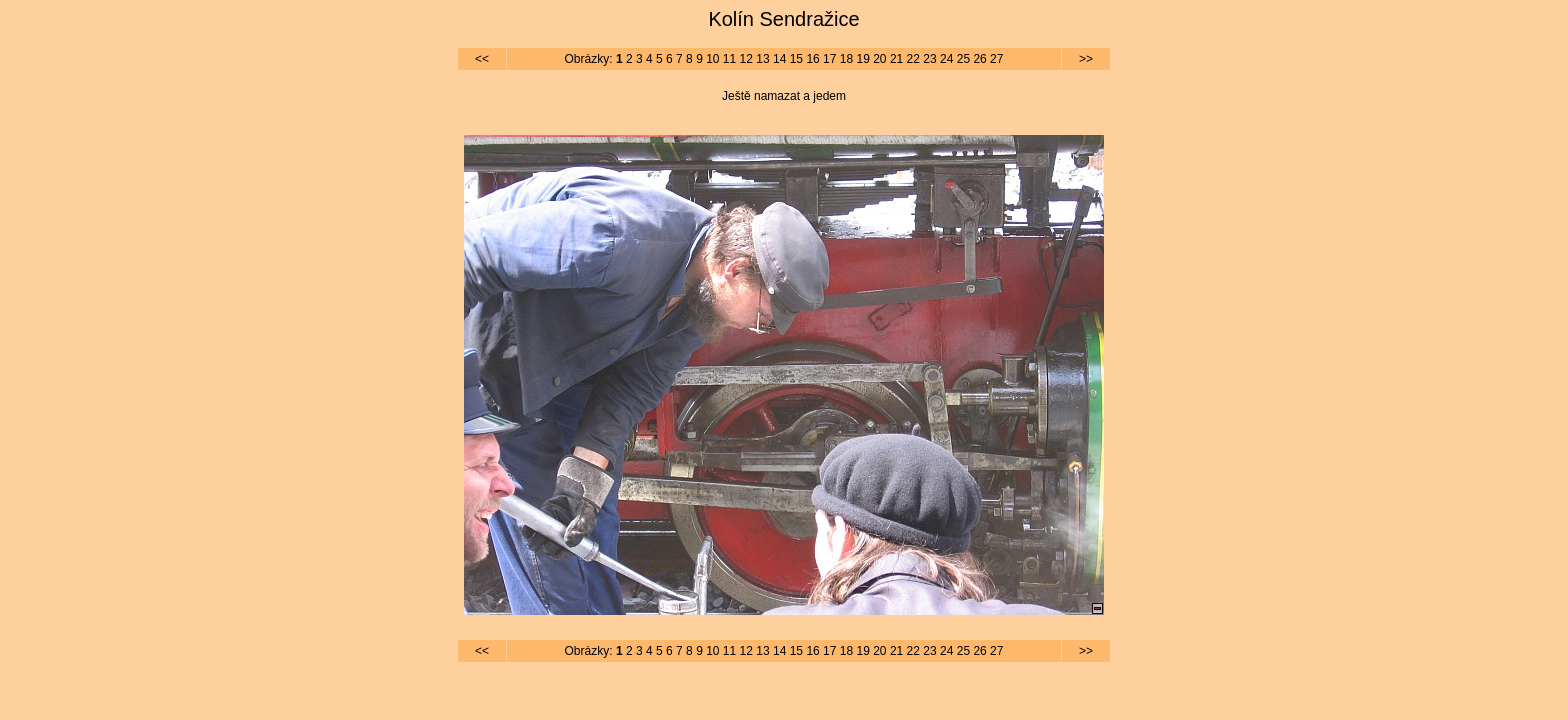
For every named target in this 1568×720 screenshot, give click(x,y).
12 (746, 59)
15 (796, 59)
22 (913, 59)
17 (829, 59)
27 (996, 59)
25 (963, 59)
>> (1086, 59)
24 (946, 59)
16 (812, 59)
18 (846, 59)
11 (729, 59)
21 (896, 59)
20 (879, 59)
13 (762, 59)
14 (779, 59)
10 (712, 59)
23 (929, 59)
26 (979, 59)
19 (862, 59)
